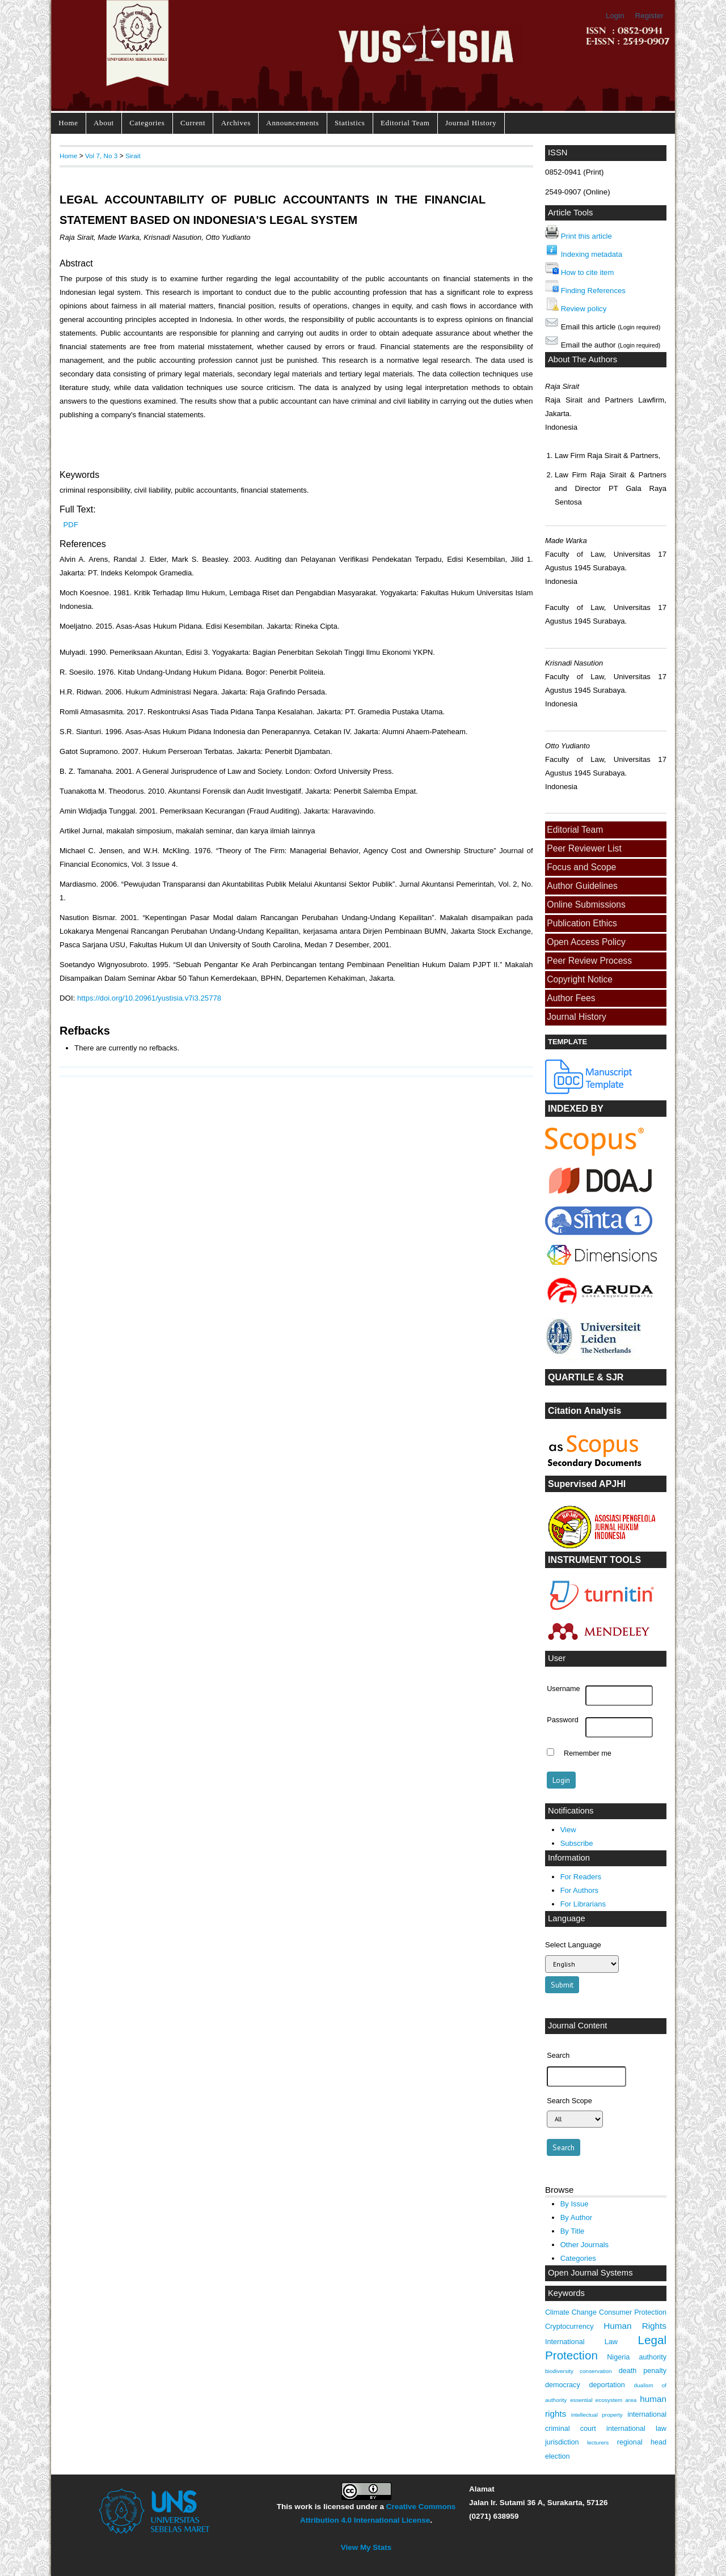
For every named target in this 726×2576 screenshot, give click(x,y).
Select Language (573, 1945)
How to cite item (587, 272)
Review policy (584, 308)
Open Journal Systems (590, 2272)
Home (68, 122)
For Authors (579, 1890)
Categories (146, 122)
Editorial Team (405, 122)
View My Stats (366, 2547)
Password (563, 1720)
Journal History (471, 122)
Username (563, 1689)
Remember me (587, 1753)
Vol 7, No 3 (101, 155)
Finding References (593, 290)
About (104, 122)
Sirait (133, 155)
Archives (236, 122)
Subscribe (576, 1843)
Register (649, 15)
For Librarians (583, 1904)
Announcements (292, 122)
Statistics (350, 122)
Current (192, 122)
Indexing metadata (591, 254)
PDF (71, 524)
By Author (576, 2217)
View (568, 1829)
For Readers (580, 1876)
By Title (572, 2231)
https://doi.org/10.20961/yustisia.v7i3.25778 (149, 998)
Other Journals (584, 2244)
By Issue (574, 2204)
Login (615, 15)
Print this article (586, 236)
